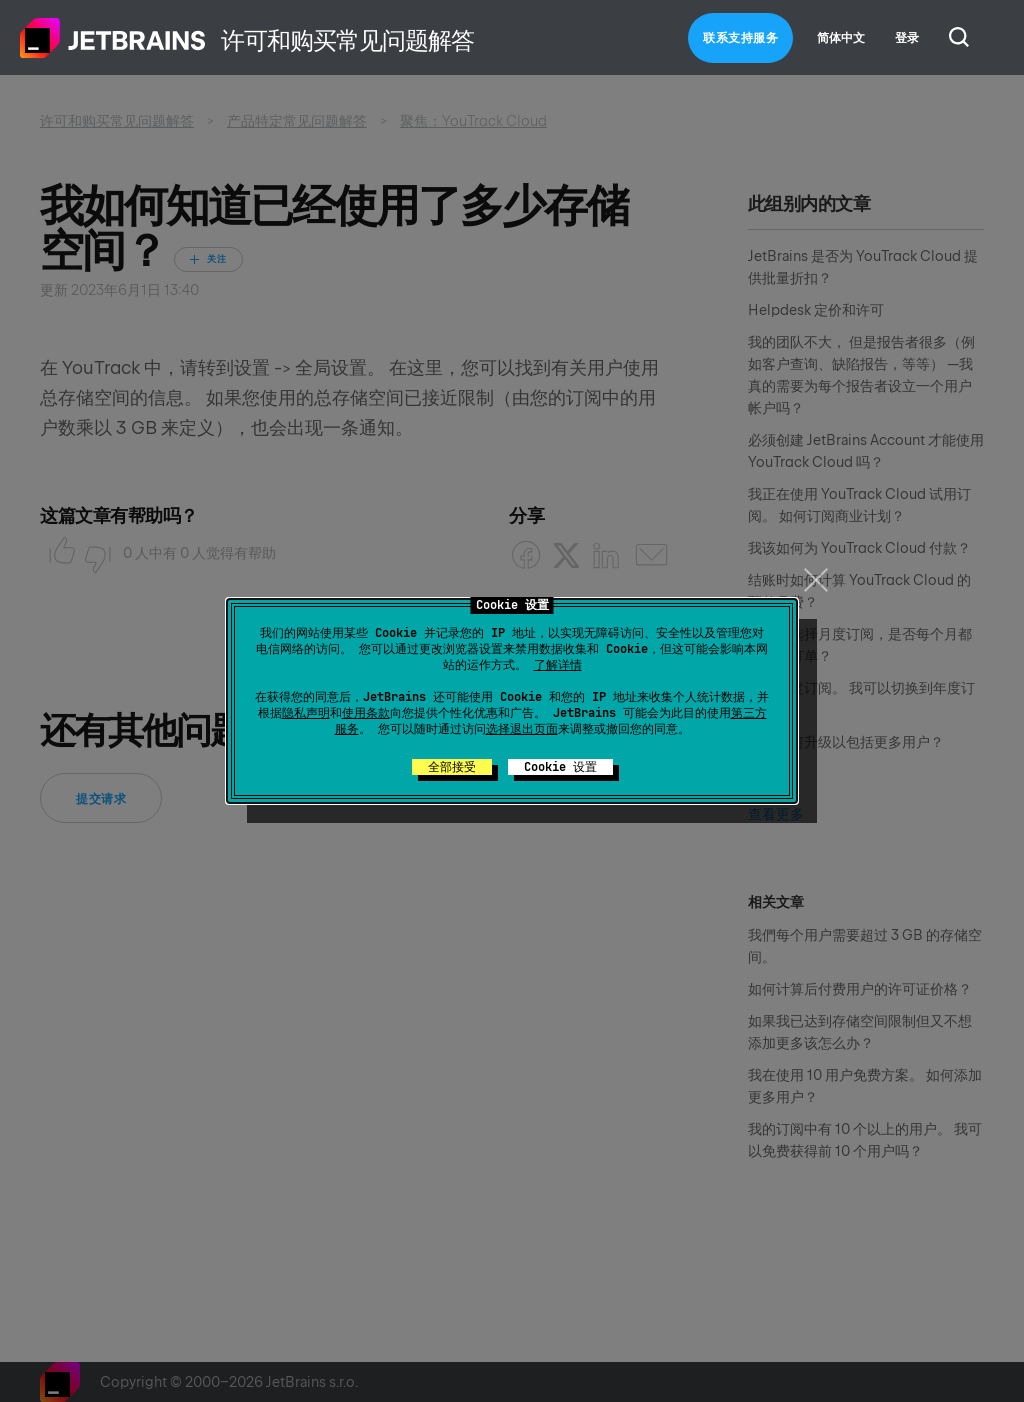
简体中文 (841, 38)
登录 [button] (907, 38)
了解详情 (558, 665)
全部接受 (452, 767)
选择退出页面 (522, 729)
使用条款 (366, 713)
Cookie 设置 (560, 767)
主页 (113, 38)
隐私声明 (306, 713)
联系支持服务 (740, 38)
